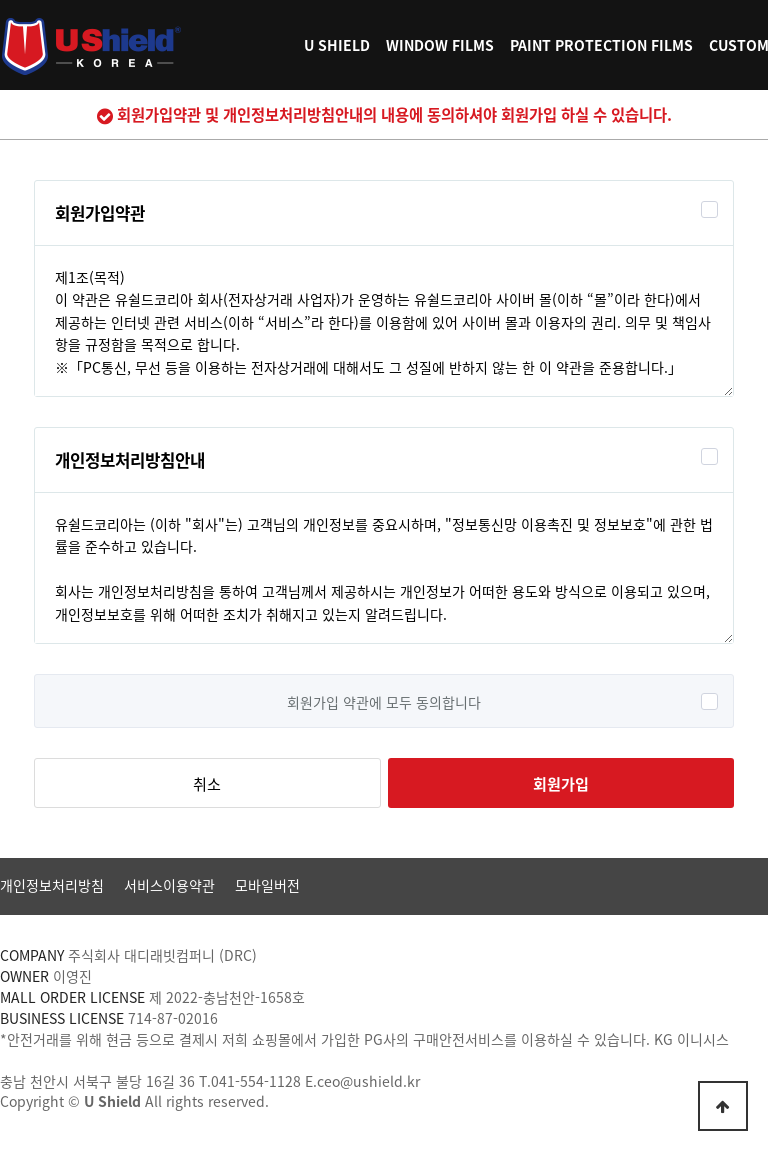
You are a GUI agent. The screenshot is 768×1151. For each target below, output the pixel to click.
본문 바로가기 (0, 0)
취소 (207, 783)
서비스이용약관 (169, 885)
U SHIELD (337, 45)
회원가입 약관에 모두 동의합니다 (384, 702)
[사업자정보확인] (359, 997)
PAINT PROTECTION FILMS (601, 45)
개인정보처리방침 (52, 885)
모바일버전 (267, 885)
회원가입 (561, 783)
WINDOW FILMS (440, 45)
